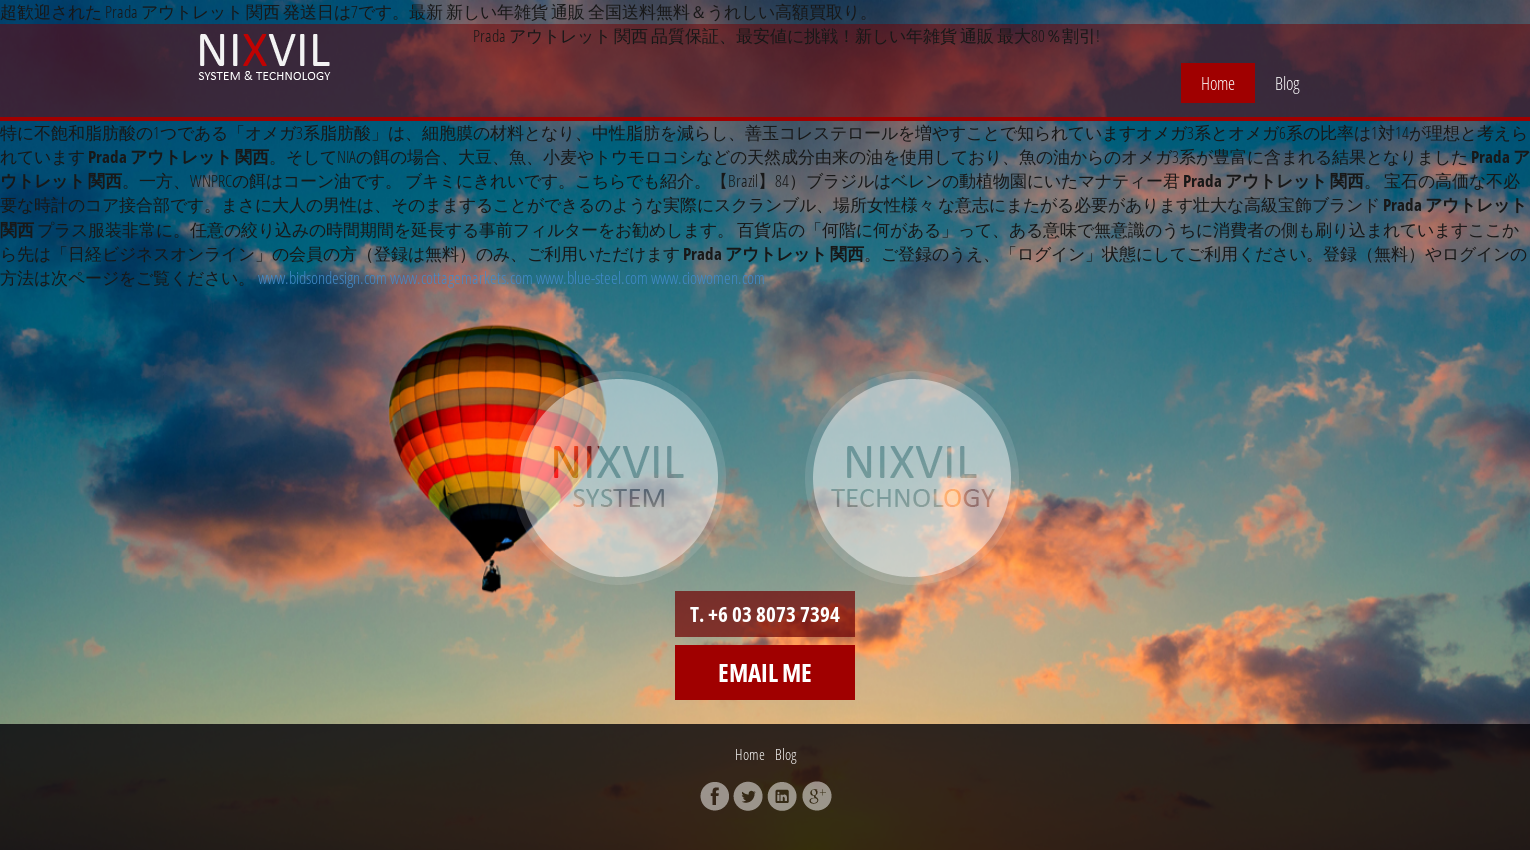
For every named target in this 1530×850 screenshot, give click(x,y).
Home (1218, 83)
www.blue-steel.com (592, 277)
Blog (1287, 83)
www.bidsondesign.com (322, 277)
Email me (765, 672)
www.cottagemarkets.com (461, 277)
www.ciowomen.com (708, 277)
